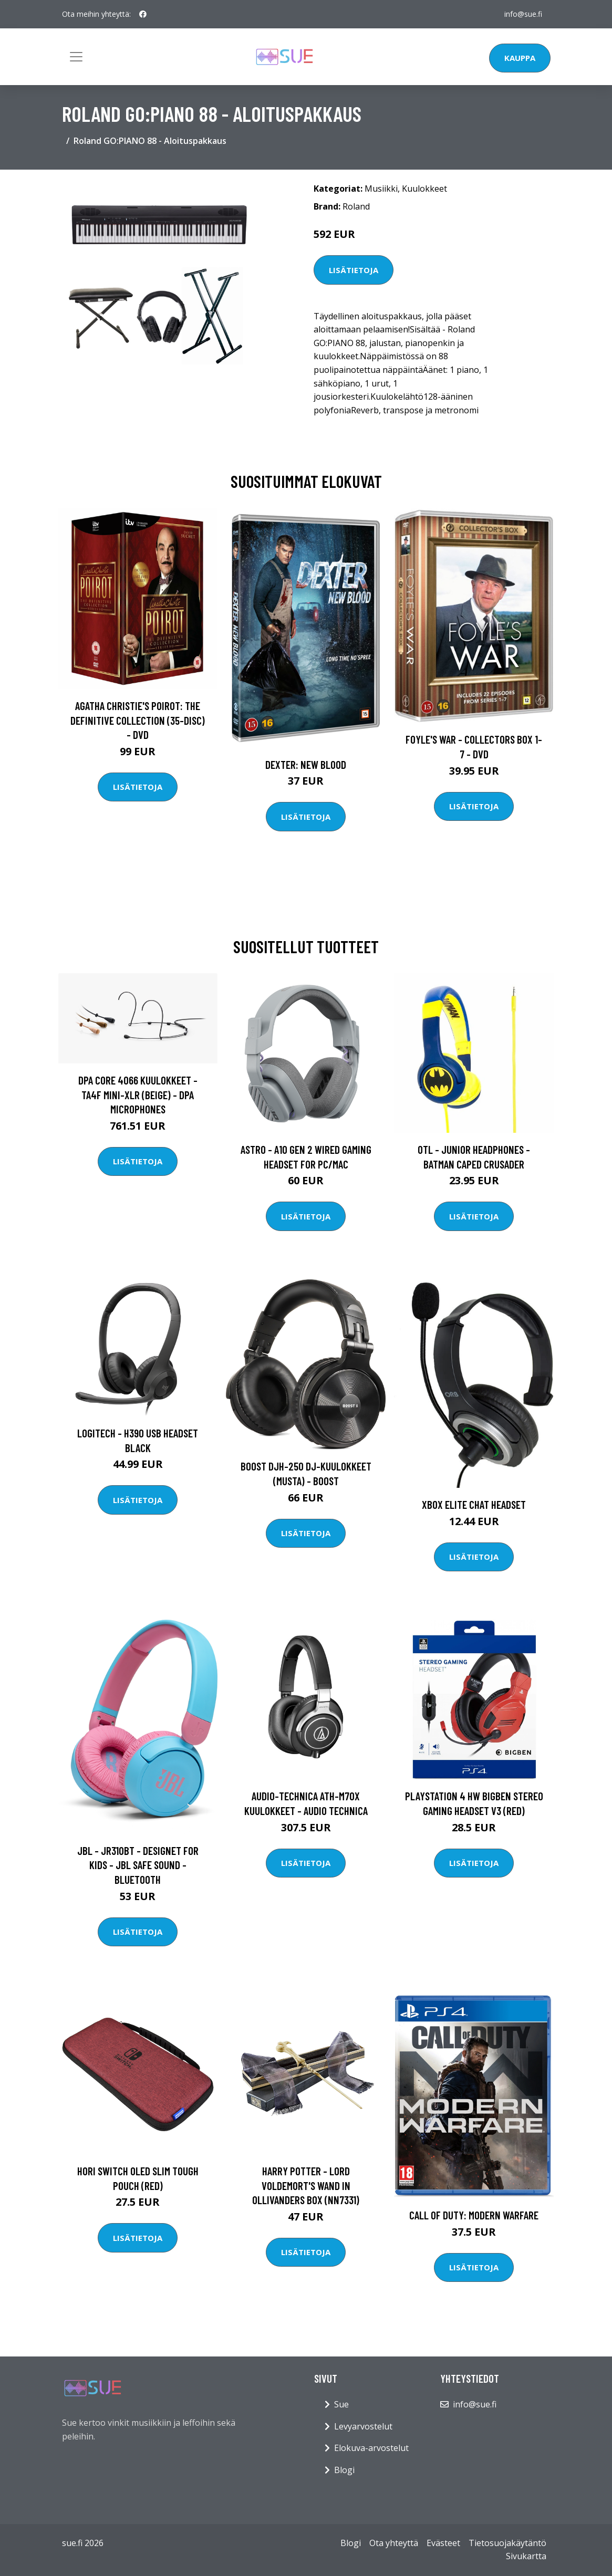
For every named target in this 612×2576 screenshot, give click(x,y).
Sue (341, 2404)
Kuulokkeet (424, 188)
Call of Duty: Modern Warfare (473, 2215)
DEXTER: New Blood (305, 764)
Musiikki (381, 188)
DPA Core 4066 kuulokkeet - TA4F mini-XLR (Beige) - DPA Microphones (138, 1094)
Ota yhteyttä (393, 2543)
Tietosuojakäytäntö (507, 2543)
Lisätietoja (353, 270)
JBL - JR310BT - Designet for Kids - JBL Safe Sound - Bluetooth (138, 1865)
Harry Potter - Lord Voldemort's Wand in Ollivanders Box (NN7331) (305, 2185)
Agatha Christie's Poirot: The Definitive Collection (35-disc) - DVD (137, 720)
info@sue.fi (523, 14)
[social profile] (143, 14)
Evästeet (443, 2543)
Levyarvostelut (363, 2426)
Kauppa (519, 58)
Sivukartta (526, 2556)
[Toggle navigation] (76, 57)
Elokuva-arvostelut (371, 2448)
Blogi (344, 2470)
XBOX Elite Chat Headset (474, 1504)
